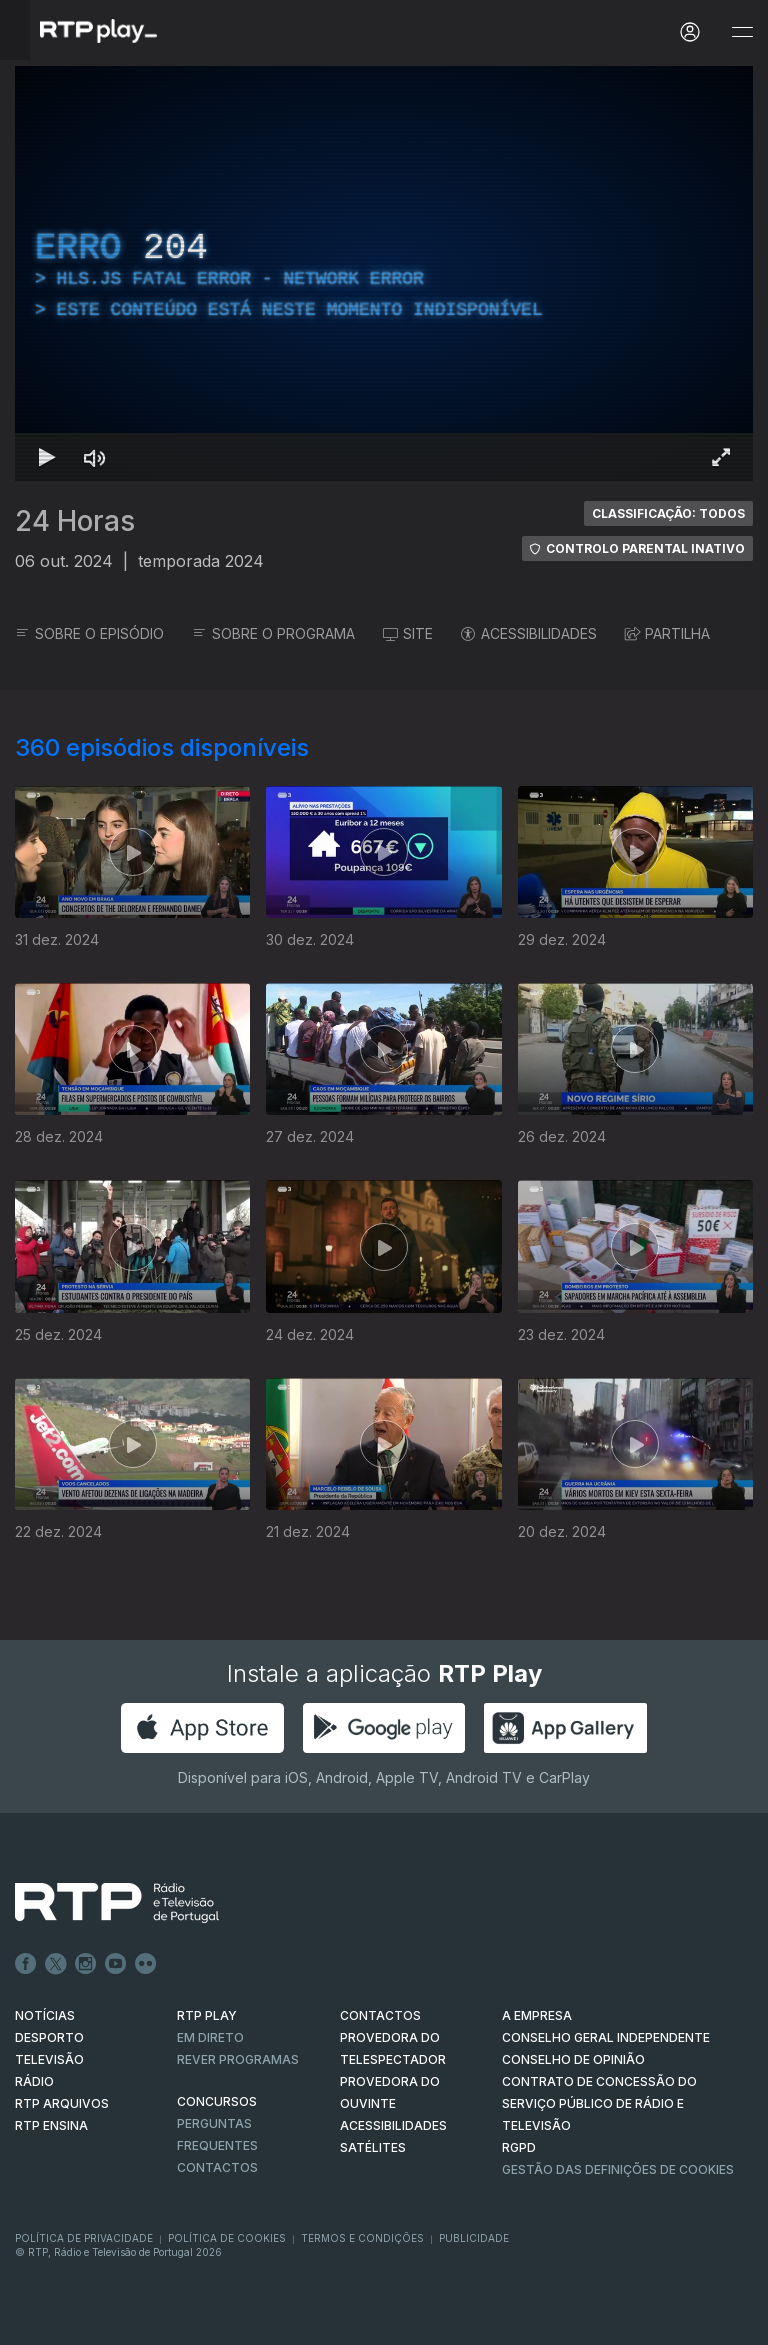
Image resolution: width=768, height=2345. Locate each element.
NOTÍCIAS (45, 2015)
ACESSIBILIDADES (529, 633)
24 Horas (75, 521)
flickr (146, 1964)
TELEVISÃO (49, 2059)
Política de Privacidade (84, 2238)
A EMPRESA (537, 2015)
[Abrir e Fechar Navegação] (742, 32)
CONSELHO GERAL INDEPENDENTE (606, 2037)
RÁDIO (34, 2081)
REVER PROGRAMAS (238, 2059)
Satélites (373, 2147)
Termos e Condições (362, 2238)
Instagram (86, 1964)
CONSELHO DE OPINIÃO (573, 2059)
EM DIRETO (210, 2037)
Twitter (56, 1964)
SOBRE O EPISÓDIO (89, 633)
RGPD (519, 2147)
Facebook (26, 1964)
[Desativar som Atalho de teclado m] (95, 457)
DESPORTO (49, 2037)
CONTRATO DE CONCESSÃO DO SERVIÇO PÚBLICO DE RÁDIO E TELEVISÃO (599, 2103)
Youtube (116, 1964)
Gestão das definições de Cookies (618, 2169)
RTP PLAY (207, 2015)
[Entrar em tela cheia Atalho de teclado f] (721, 457)
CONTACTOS (380, 2015)
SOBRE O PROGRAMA (273, 633)
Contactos (217, 2167)
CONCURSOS (217, 2101)
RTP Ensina (51, 2125)
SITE (408, 633)
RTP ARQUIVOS (62, 2103)
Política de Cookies (227, 2238)
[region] (384, 273)
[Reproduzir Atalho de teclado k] (47, 457)
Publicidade (474, 2238)
